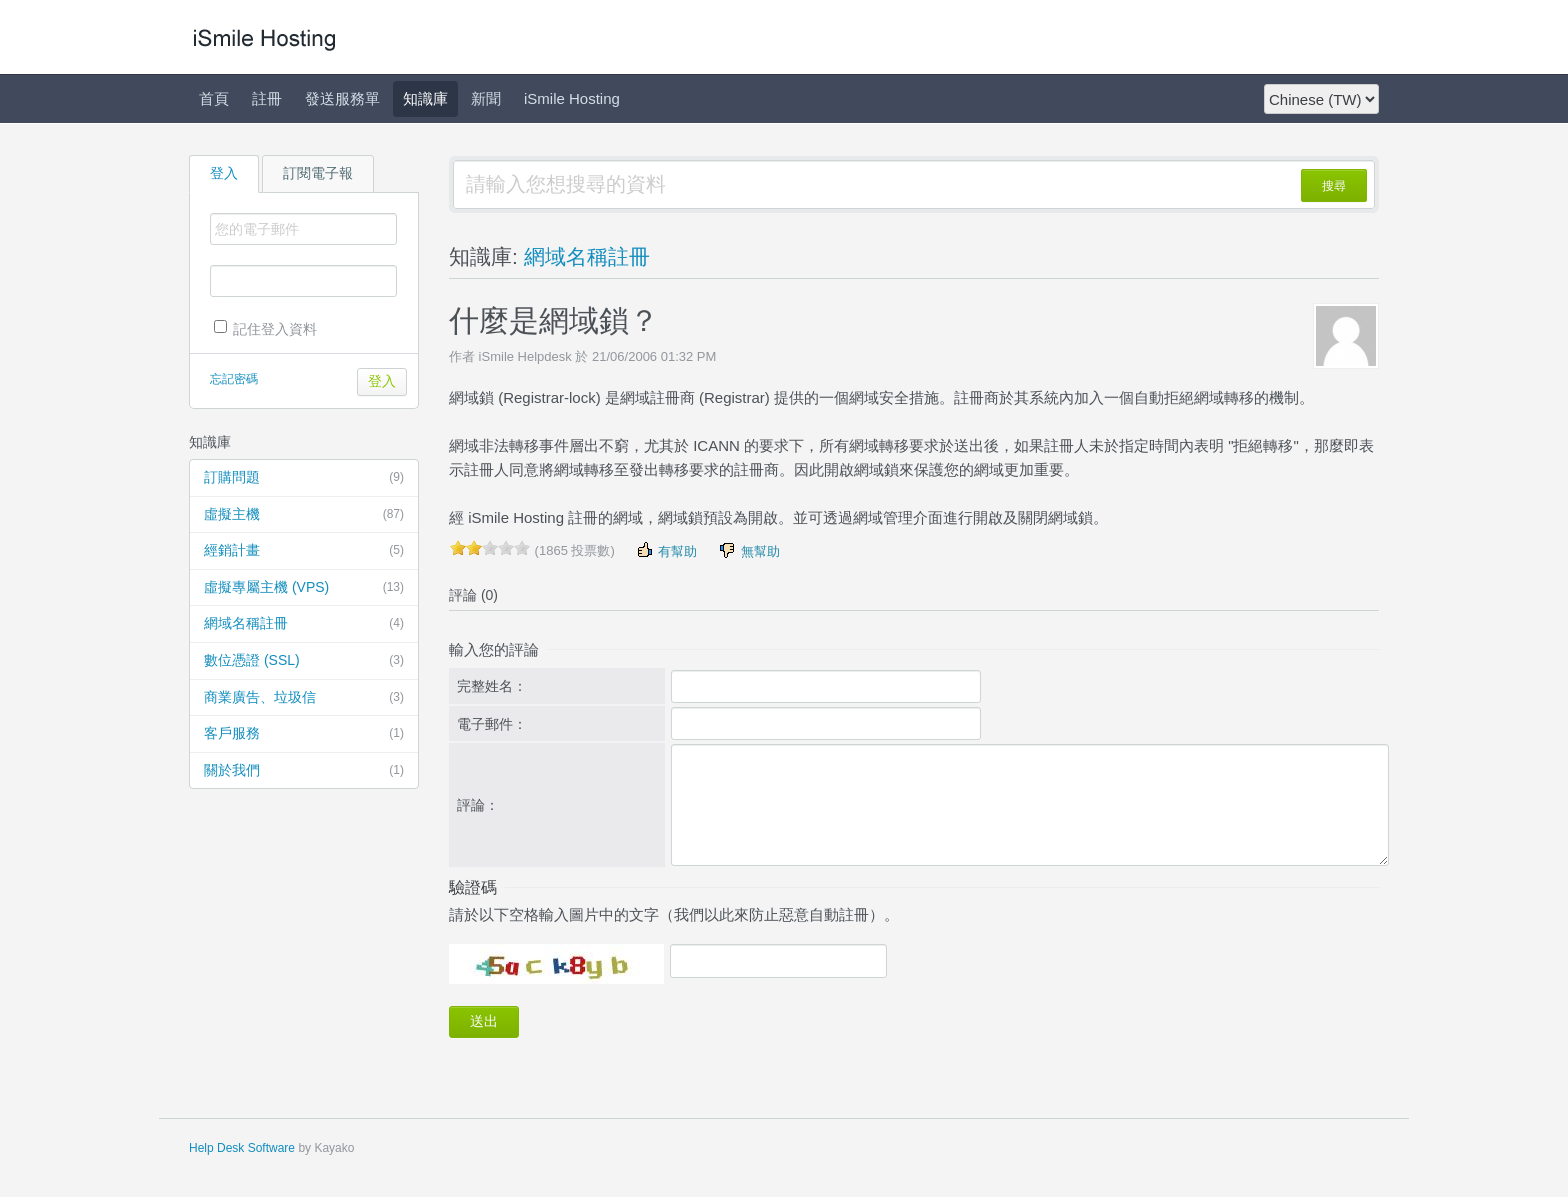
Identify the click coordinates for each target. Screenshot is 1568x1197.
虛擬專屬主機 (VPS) (304, 588)
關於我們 (304, 771)
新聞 (486, 98)
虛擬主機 (304, 515)
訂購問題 (304, 478)
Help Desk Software (242, 1148)
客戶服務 (304, 734)
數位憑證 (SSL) (304, 661)
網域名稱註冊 (304, 624)
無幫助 (748, 550)
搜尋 (1334, 186)
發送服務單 (342, 98)
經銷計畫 (304, 551)
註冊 (267, 98)
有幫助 (666, 550)
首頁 (214, 98)
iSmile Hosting (572, 98)
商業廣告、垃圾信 (304, 698)
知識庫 (425, 98)
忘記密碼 (234, 379)
